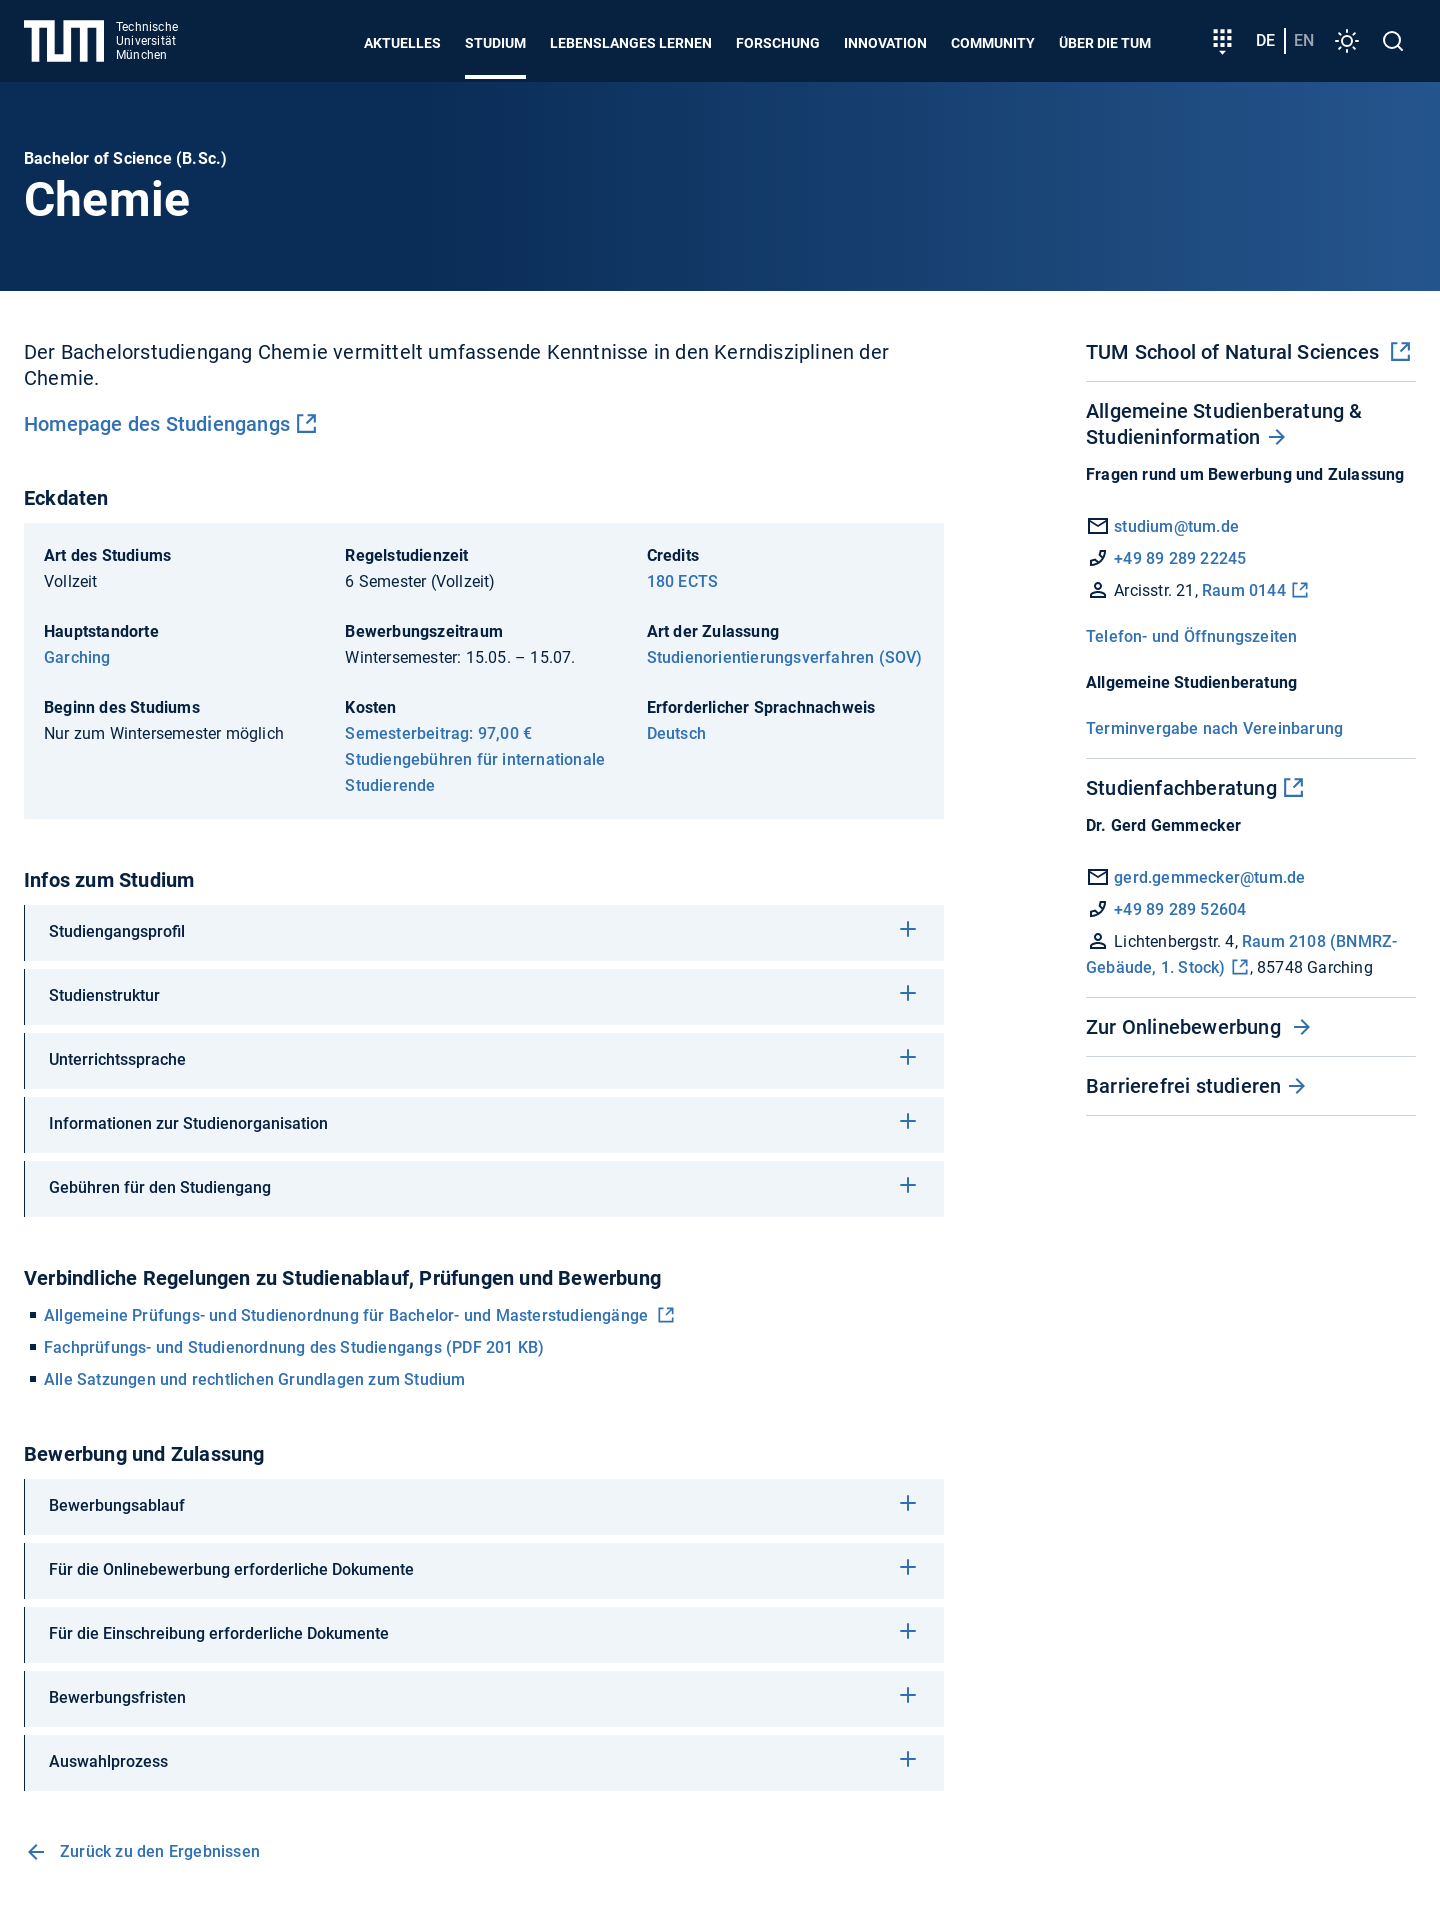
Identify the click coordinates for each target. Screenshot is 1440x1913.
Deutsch (676, 733)
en (1304, 40)
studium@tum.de (1176, 526)
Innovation (885, 43)
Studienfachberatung (1181, 788)
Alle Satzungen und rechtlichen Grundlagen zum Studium (255, 1379)
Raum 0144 (1244, 590)
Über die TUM (1105, 43)
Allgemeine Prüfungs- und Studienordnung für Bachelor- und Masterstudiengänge (348, 1315)
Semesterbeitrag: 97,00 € (438, 733)
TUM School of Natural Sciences (1235, 352)
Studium (495, 43)
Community (993, 43)
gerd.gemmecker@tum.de (1195, 877)
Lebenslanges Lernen (631, 43)
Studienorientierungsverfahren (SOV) (785, 657)
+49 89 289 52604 (1166, 909)
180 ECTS (683, 581)
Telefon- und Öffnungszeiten (1191, 636)
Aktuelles (402, 43)
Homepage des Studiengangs (157, 424)
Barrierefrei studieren (1183, 1086)
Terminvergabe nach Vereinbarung (1214, 728)
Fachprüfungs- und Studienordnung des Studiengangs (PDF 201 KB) (294, 1347)
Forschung (778, 43)
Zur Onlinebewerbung (1186, 1027)
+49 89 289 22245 (1180, 558)
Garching (77, 657)
